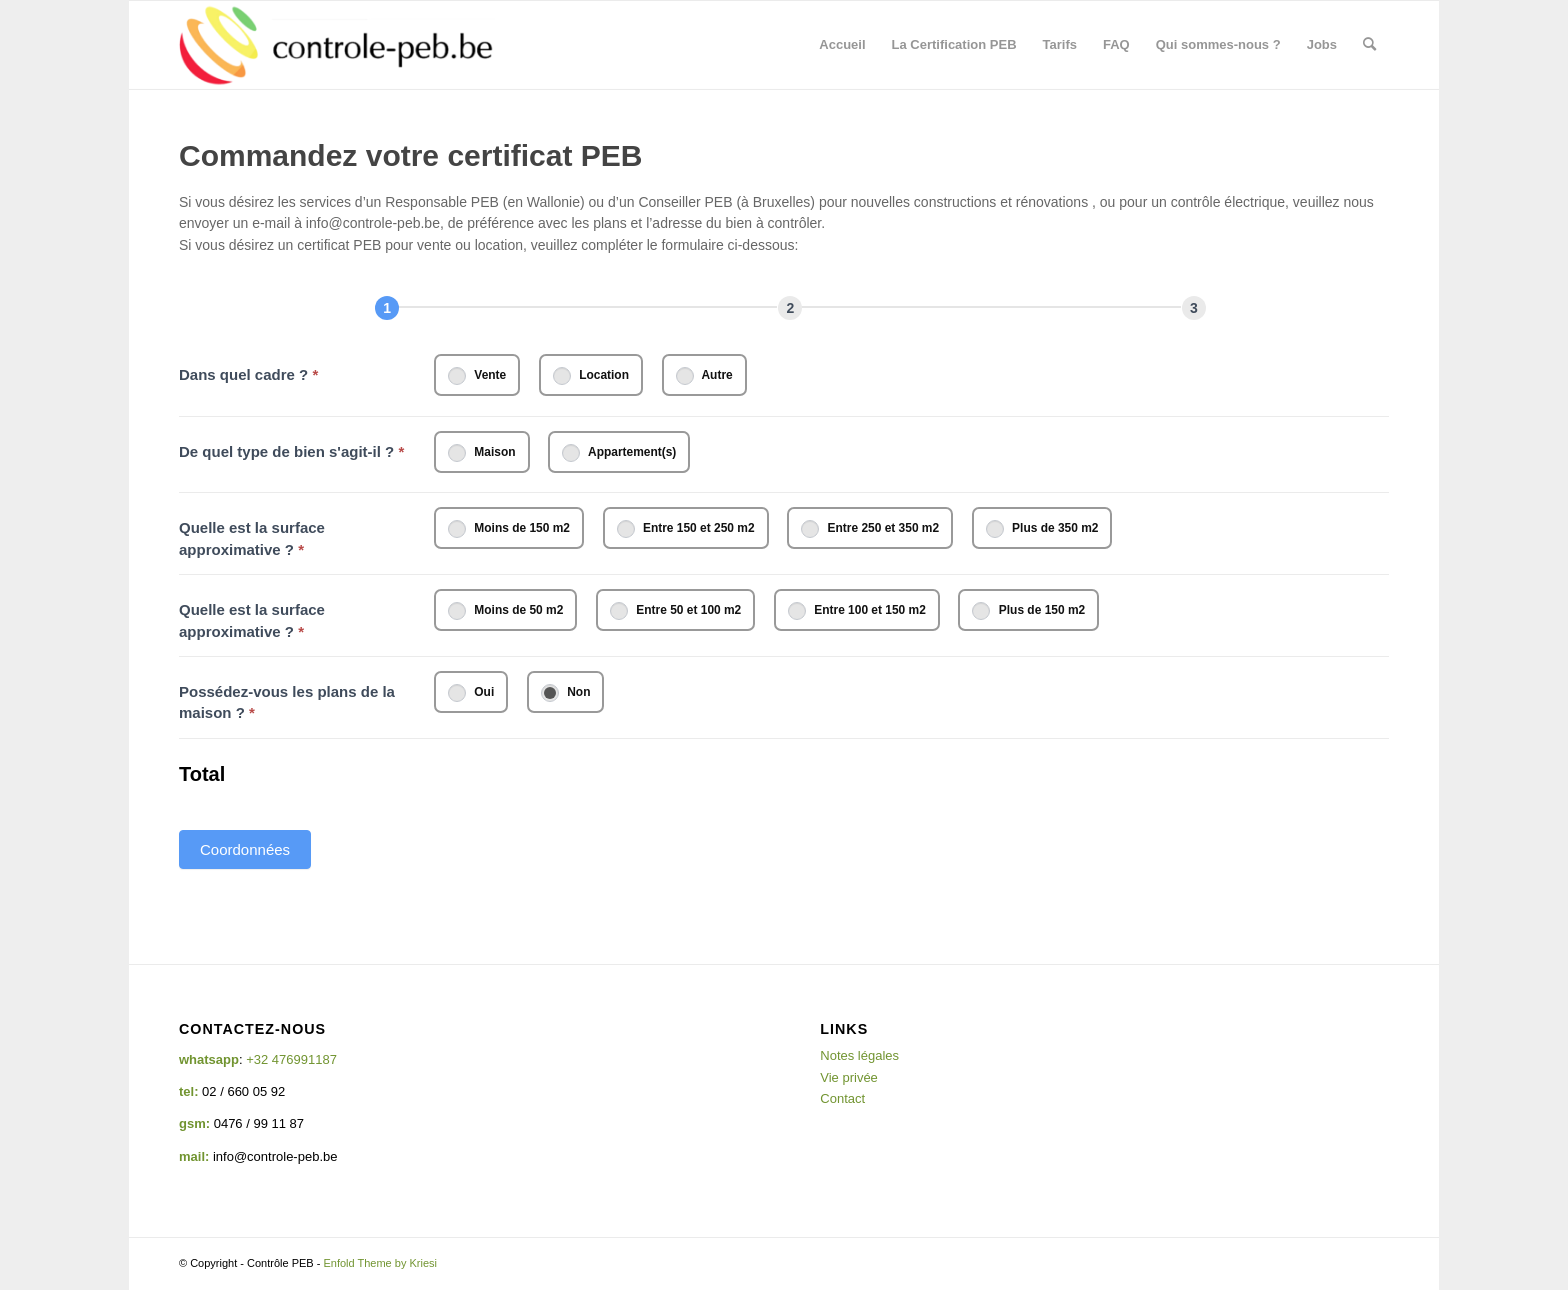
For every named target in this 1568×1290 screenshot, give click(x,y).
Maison (482, 453)
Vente (477, 376)
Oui (471, 693)
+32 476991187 (291, 1059)
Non (566, 693)
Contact (842, 1098)
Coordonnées (245, 849)
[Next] (790, 308)
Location (591, 376)
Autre (704, 376)
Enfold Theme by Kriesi (380, 1263)
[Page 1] (387, 308)
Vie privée (849, 1077)
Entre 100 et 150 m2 (857, 611)
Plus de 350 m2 (1042, 529)
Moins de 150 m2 (509, 529)
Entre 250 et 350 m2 (870, 529)
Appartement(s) (619, 453)
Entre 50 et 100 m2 (675, 611)
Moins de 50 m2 (505, 611)
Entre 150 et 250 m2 (686, 529)
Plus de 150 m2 (1028, 611)
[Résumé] (1194, 308)
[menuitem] (842, 45)
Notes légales (859, 1055)
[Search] (1369, 45)
